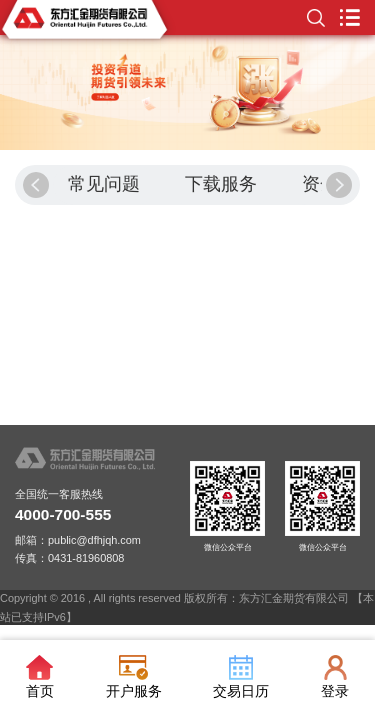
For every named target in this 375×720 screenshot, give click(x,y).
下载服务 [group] (221, 184)
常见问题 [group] (104, 184)
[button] (36, 185)
